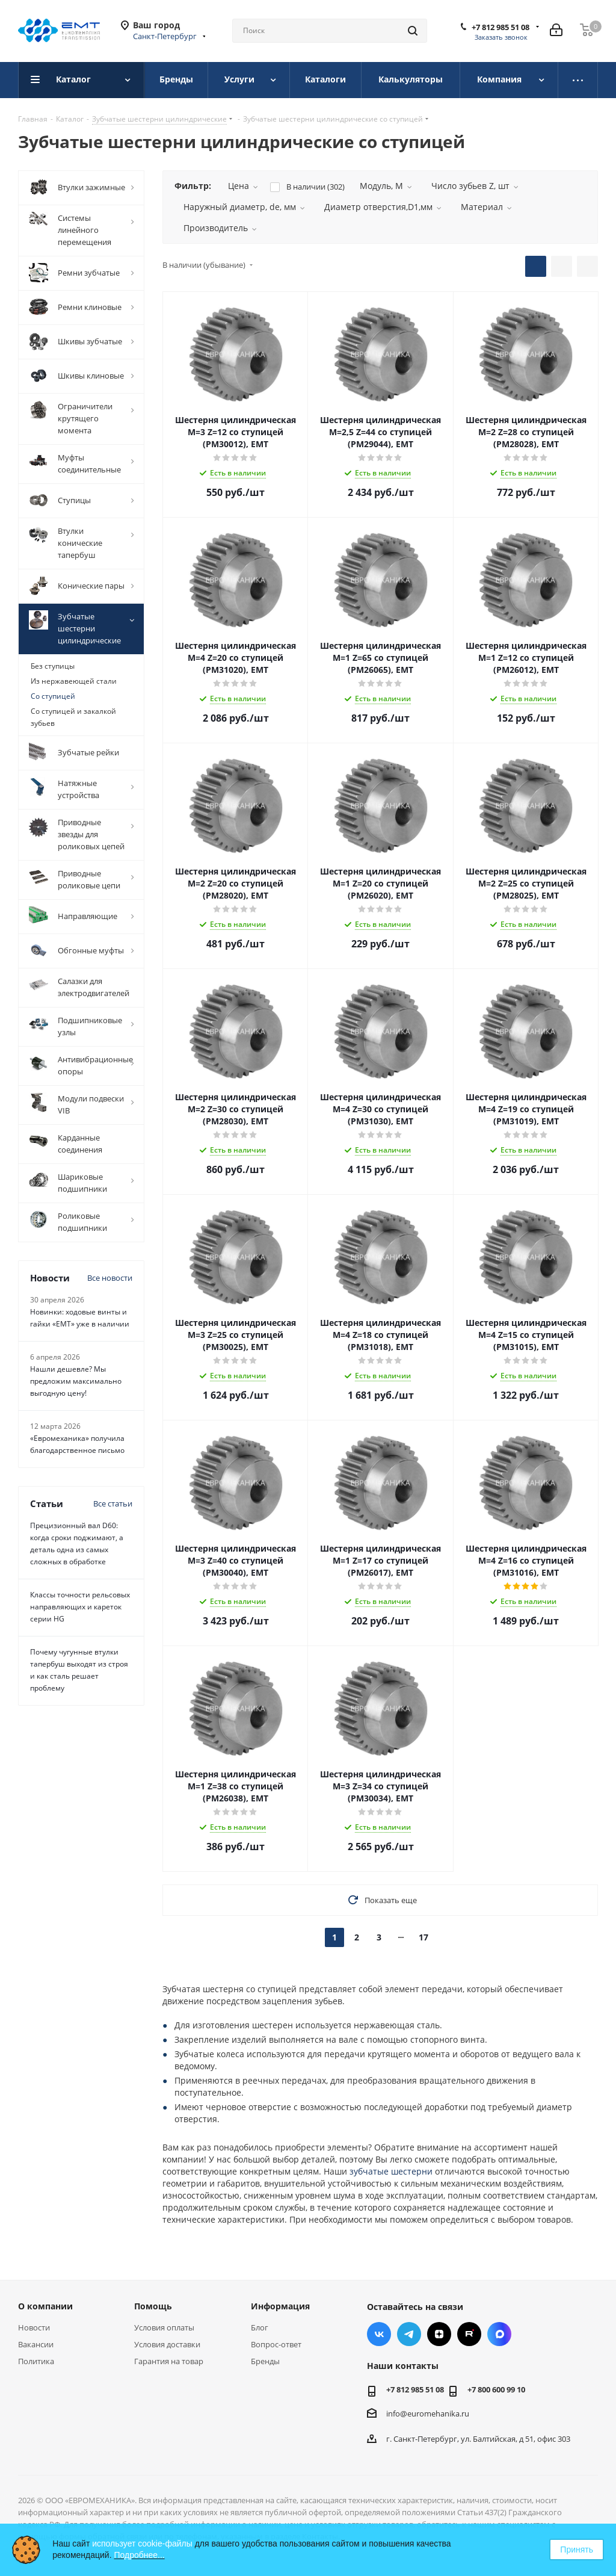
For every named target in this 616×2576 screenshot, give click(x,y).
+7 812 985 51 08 (500, 27)
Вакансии (36, 2344)
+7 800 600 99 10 (496, 2389)
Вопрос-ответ (276, 2344)
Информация (280, 2306)
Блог (259, 2327)
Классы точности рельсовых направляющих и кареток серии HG (80, 1607)
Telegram (409, 2334)
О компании (45, 2306)
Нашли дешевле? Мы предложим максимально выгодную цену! (76, 1381)
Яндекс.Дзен (439, 2334)
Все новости (109, 1277)
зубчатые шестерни (391, 2171)
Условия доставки (167, 2344)
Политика (36, 2361)
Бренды (265, 2361)
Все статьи (112, 1503)
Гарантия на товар (168, 2361)
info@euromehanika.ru (427, 2413)
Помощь (153, 2306)
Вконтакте (379, 2334)
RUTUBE (469, 2334)
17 (423, 1937)
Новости (34, 2327)
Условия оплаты (164, 2327)
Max (499, 2334)
